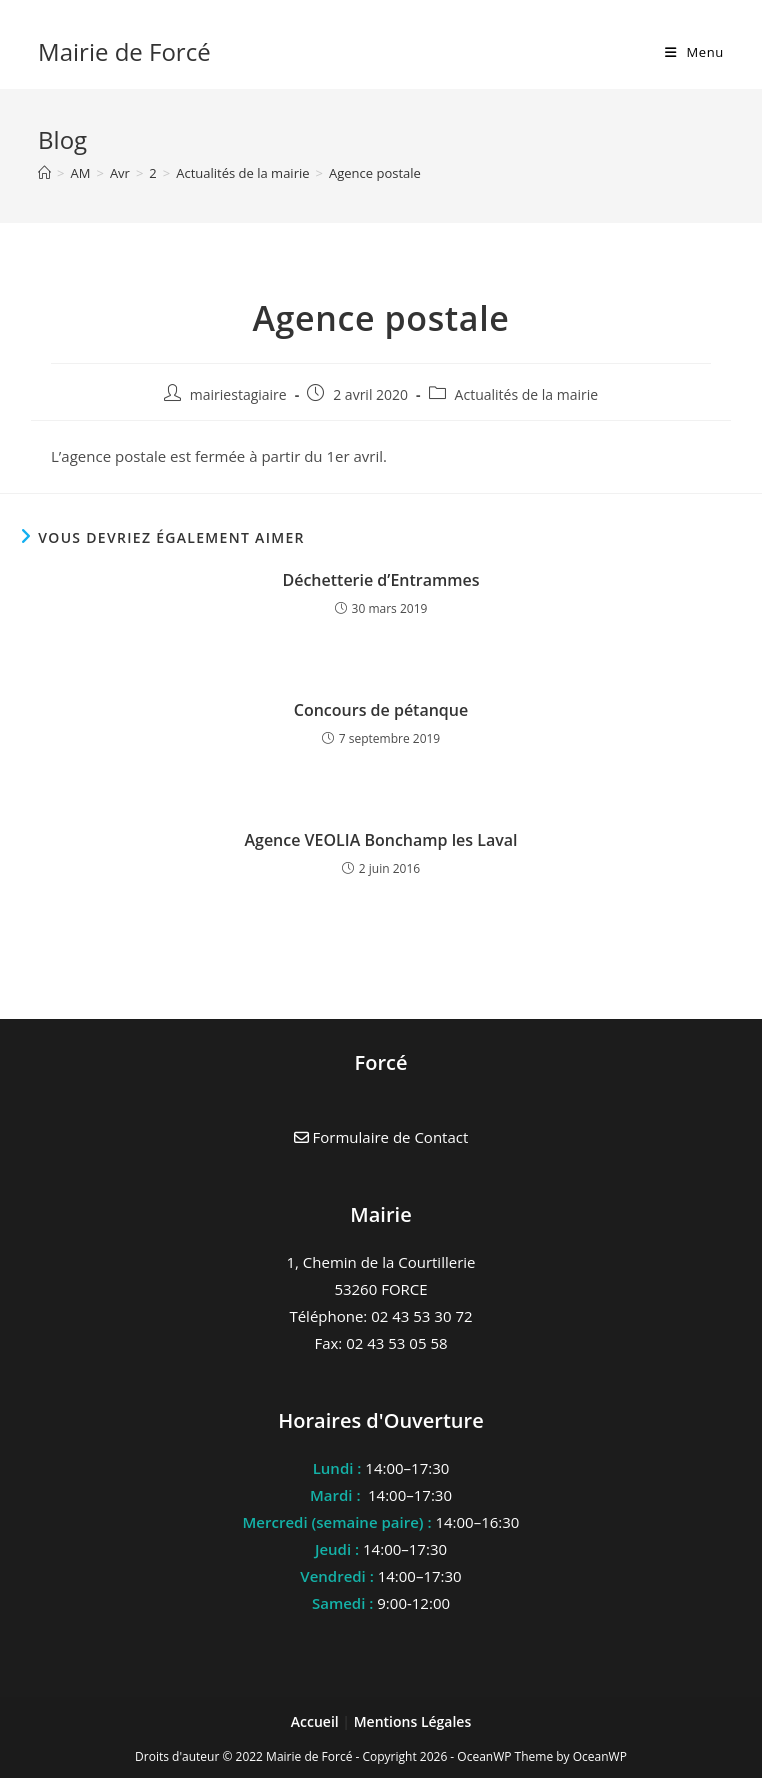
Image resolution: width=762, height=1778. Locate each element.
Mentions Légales (413, 1721)
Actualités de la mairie (527, 394)
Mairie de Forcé (124, 51)
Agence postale (375, 173)
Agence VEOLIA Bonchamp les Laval (380, 840)
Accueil (317, 1721)
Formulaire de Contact (381, 1137)
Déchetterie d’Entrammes (380, 580)
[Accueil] (44, 173)
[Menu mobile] (694, 52)
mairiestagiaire (238, 394)
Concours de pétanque (381, 710)
